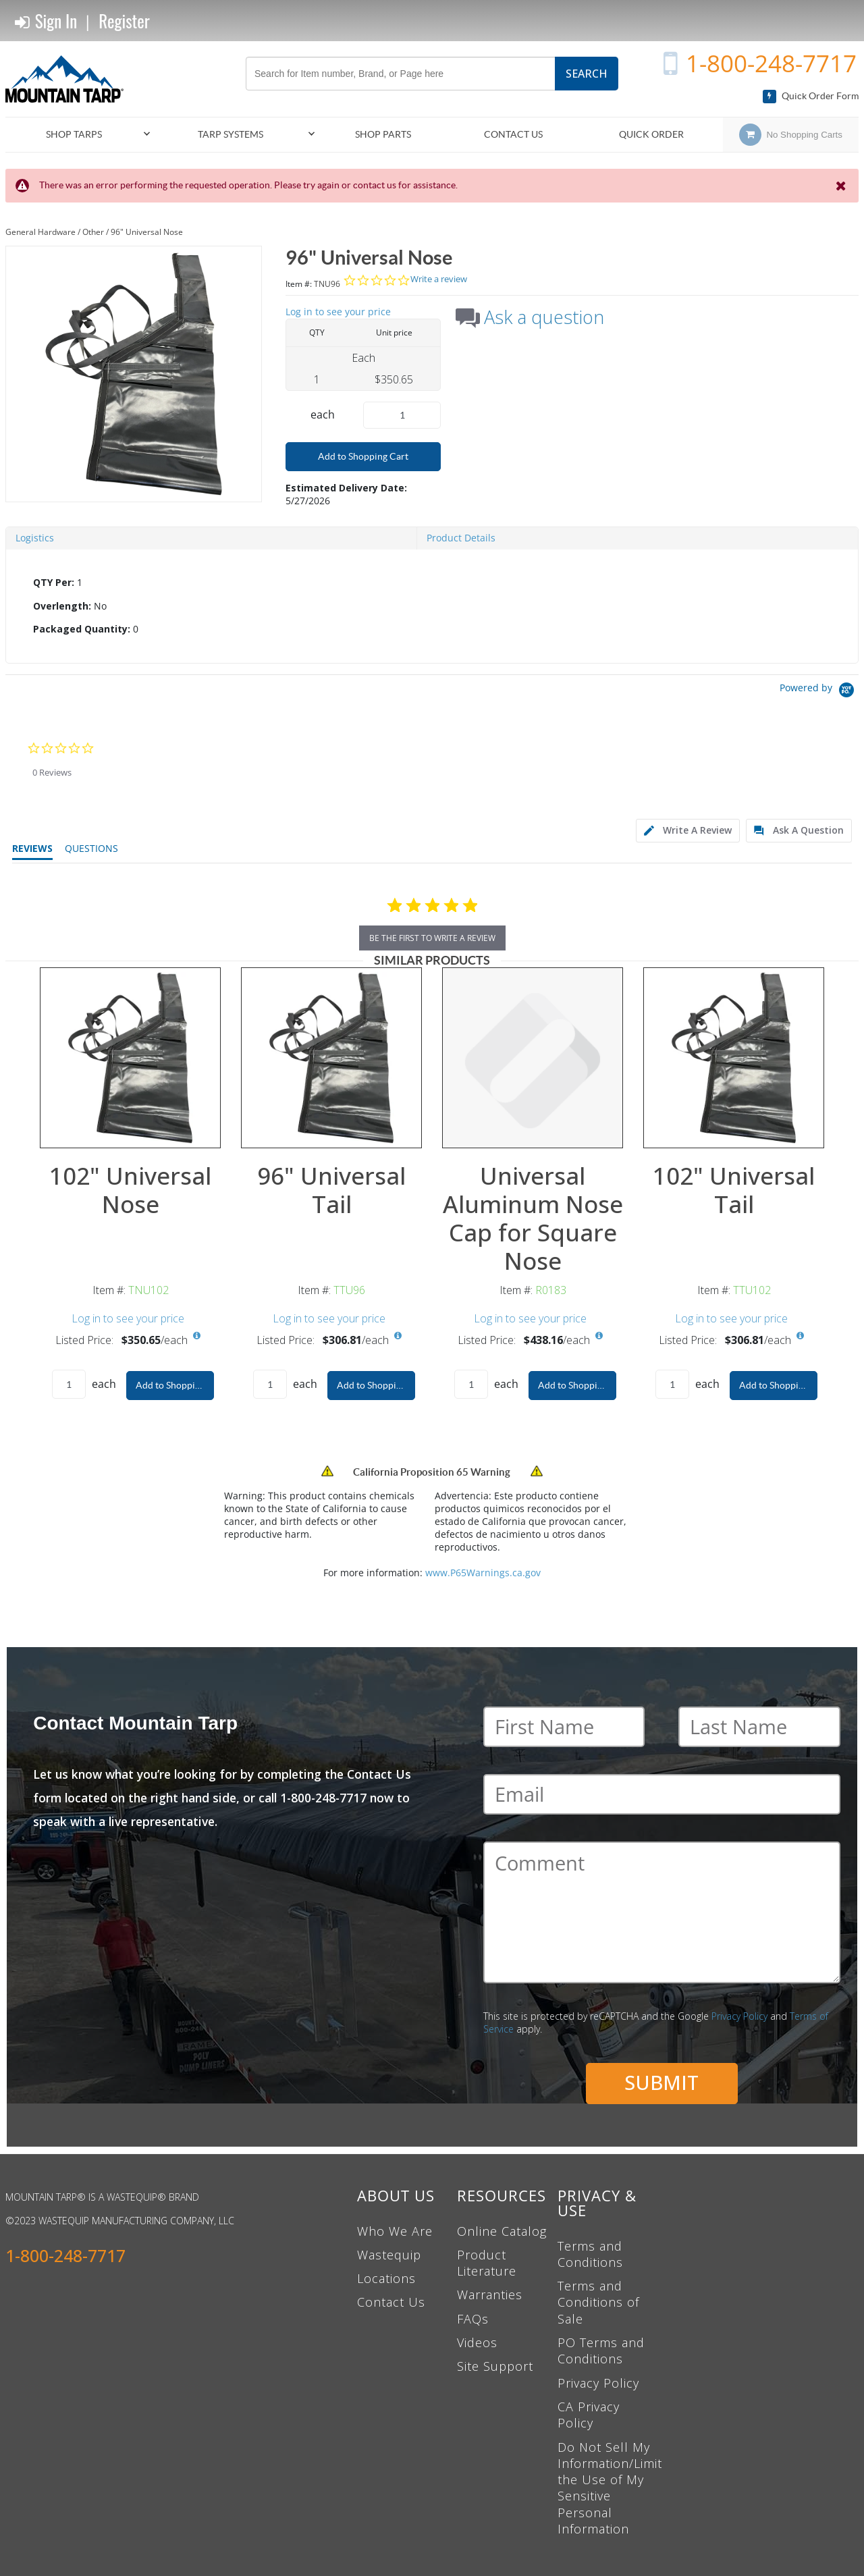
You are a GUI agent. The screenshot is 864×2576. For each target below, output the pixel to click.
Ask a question (544, 317)
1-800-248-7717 (771, 63)
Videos (477, 2342)
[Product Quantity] (402, 415)
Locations (386, 2278)
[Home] (69, 79)
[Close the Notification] (842, 186)
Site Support (495, 2366)
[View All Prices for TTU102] (800, 1335)
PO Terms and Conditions (601, 2350)
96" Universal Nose (147, 232)
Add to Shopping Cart (363, 456)
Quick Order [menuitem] (651, 134)
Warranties (489, 2294)
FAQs (473, 2319)
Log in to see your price (338, 311)
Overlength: (62, 605)
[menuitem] (79, 134)
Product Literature (486, 2263)
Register (124, 20)
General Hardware (40, 232)
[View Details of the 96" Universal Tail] (331, 1058)
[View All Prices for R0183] (599, 1335)
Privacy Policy (739, 2016)
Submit (661, 2082)
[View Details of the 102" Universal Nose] (130, 1058)
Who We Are (395, 2231)
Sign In (46, 21)
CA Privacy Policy (589, 2414)
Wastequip (389, 2255)
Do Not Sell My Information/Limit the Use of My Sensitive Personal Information (610, 2488)
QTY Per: (53, 582)
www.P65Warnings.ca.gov (483, 1572)
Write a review (438, 279)
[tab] (432, 606)
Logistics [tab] (35, 537)
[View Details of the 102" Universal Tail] (734, 1058)
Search (587, 73)
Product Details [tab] (461, 537)
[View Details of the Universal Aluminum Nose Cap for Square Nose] (532, 1058)
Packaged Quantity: (81, 628)
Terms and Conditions (590, 2254)
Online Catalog (502, 2231)
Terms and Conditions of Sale (598, 2302)
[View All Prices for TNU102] (196, 1335)
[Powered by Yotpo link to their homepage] (819, 691)
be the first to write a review (432, 938)
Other (93, 232)
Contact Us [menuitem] (513, 134)
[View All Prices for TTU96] (397, 1335)
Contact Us (391, 2302)
